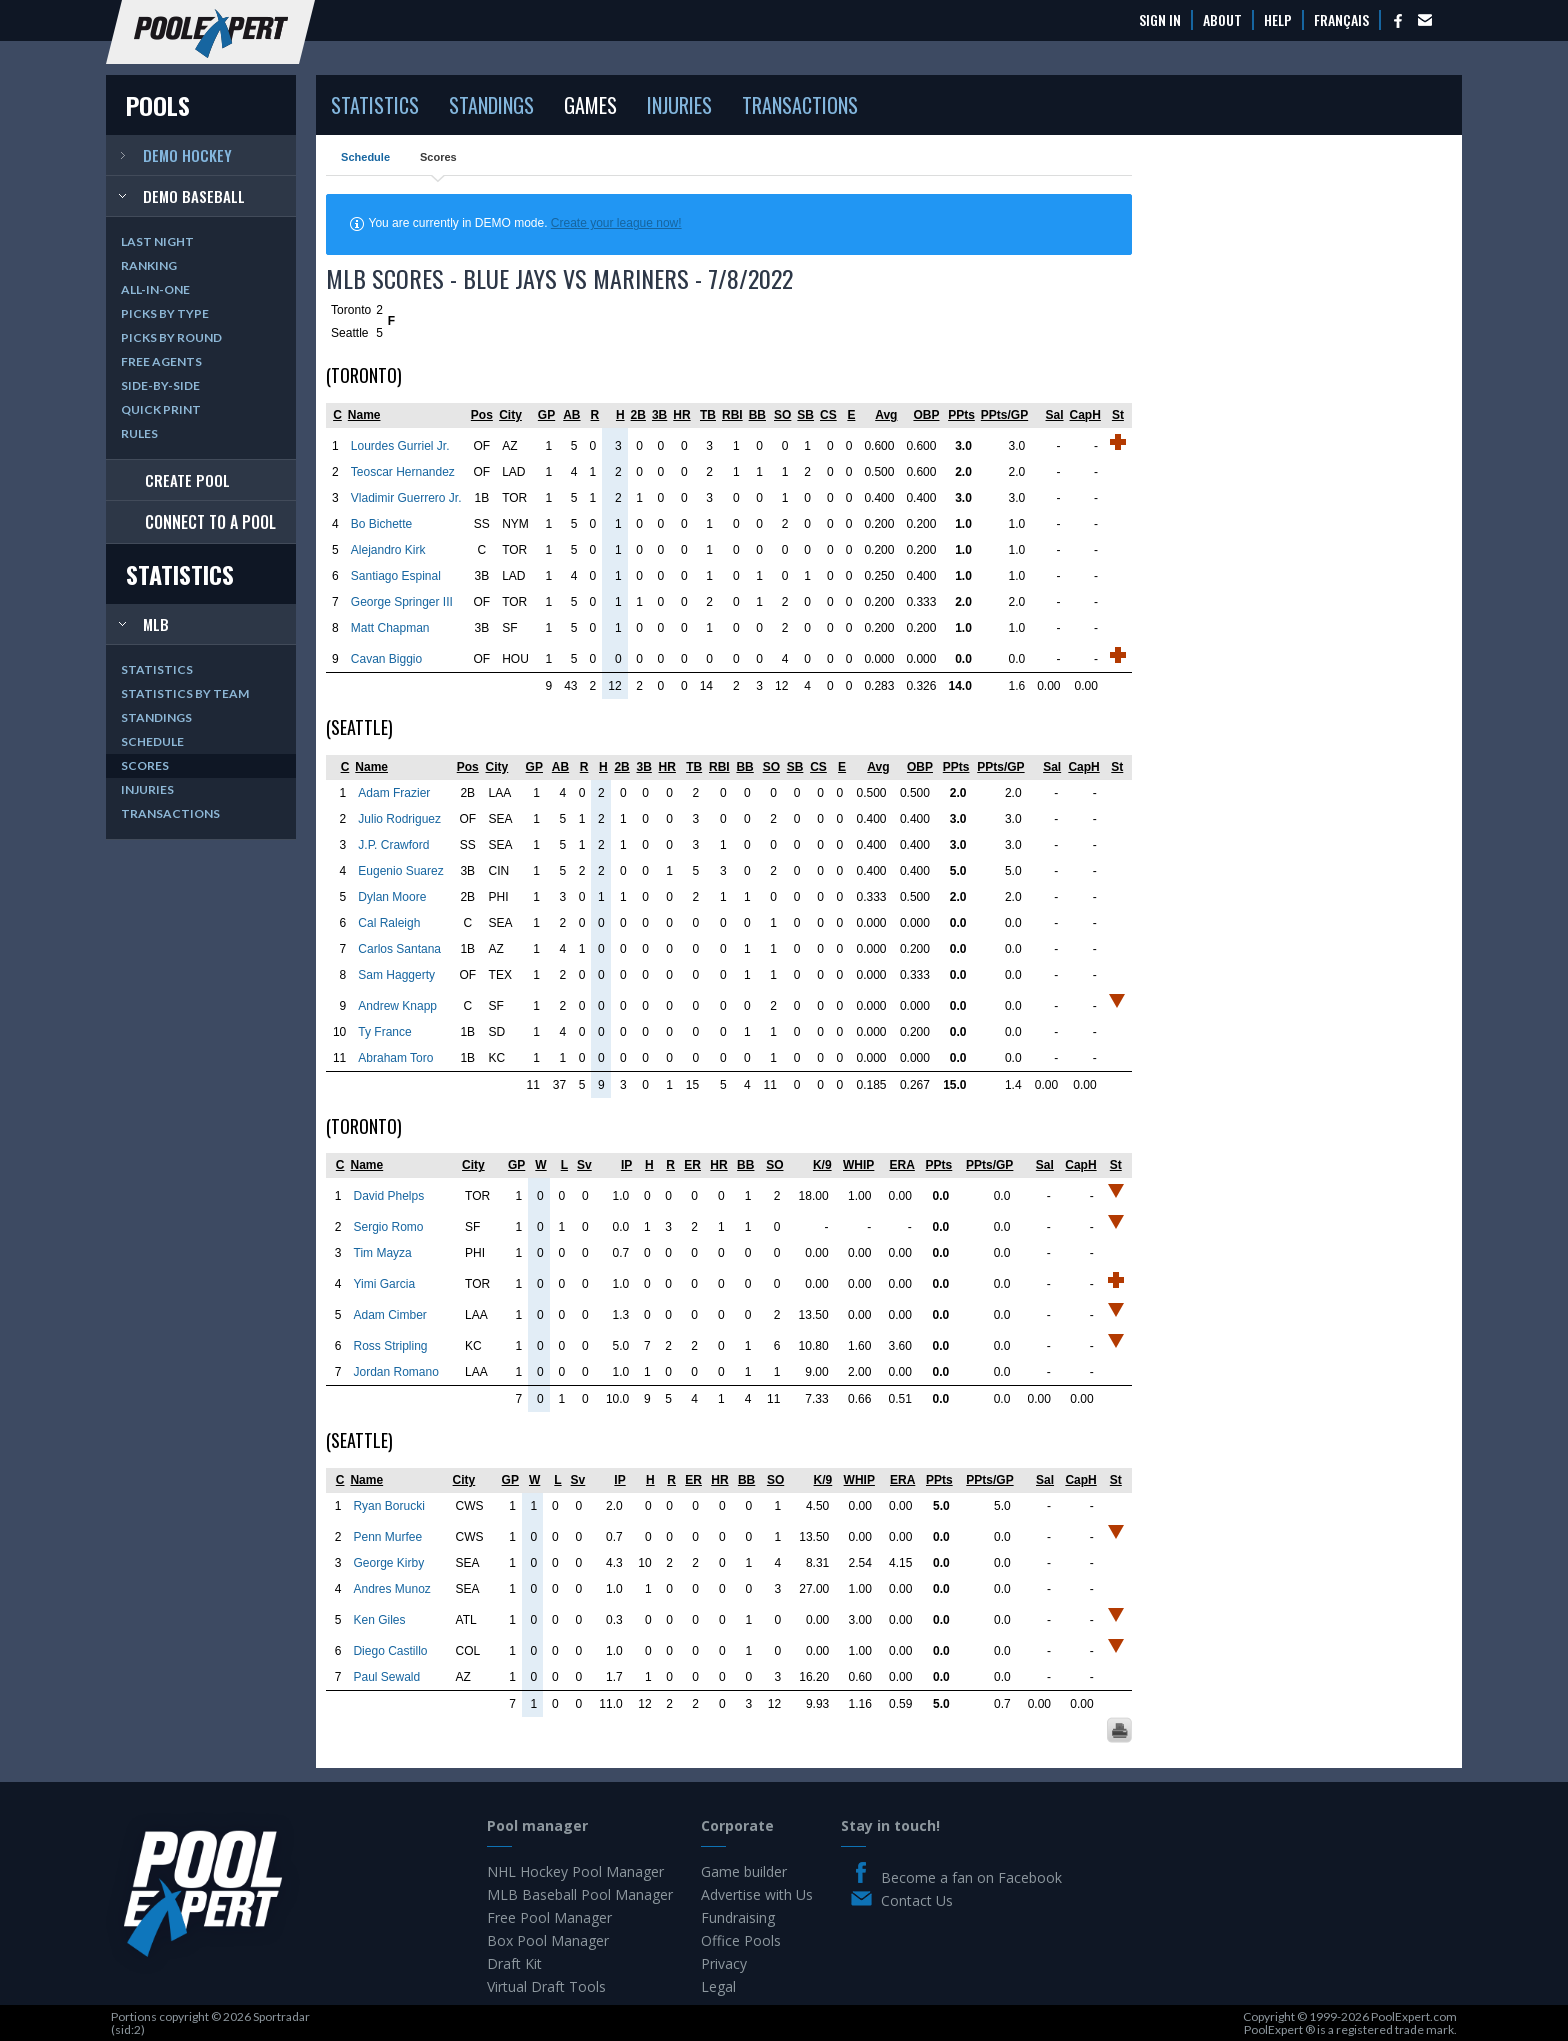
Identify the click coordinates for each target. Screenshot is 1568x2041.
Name (364, 415)
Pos (482, 415)
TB (708, 415)
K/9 (822, 1165)
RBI (732, 415)
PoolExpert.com (1414, 2016)
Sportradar (281, 2016)
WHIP (858, 1165)
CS (828, 415)
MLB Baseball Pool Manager (580, 1894)
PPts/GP (1004, 415)
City (510, 415)
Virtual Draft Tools (546, 1986)
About (1222, 20)
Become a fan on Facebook (971, 1877)
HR (681, 415)
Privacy (724, 1963)
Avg (886, 415)
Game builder (744, 1871)
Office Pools (741, 1940)
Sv (584, 1165)
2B (638, 415)
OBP (926, 415)
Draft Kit (514, 1963)
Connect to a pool (210, 522)
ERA (902, 1165)
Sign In (1160, 20)
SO (782, 415)
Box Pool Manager (548, 1940)
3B (659, 415)
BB (757, 415)
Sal (1055, 415)
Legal (718, 1986)
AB (571, 415)
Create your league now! (616, 223)
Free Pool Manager (549, 1917)
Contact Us (917, 1900)
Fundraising (738, 1917)
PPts (961, 415)
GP (546, 415)
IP (626, 1165)
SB (805, 415)
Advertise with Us (757, 1894)
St (1118, 415)
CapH (1085, 415)
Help (1278, 20)
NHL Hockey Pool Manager (575, 1871)
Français (1341, 20)
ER (692, 1165)
